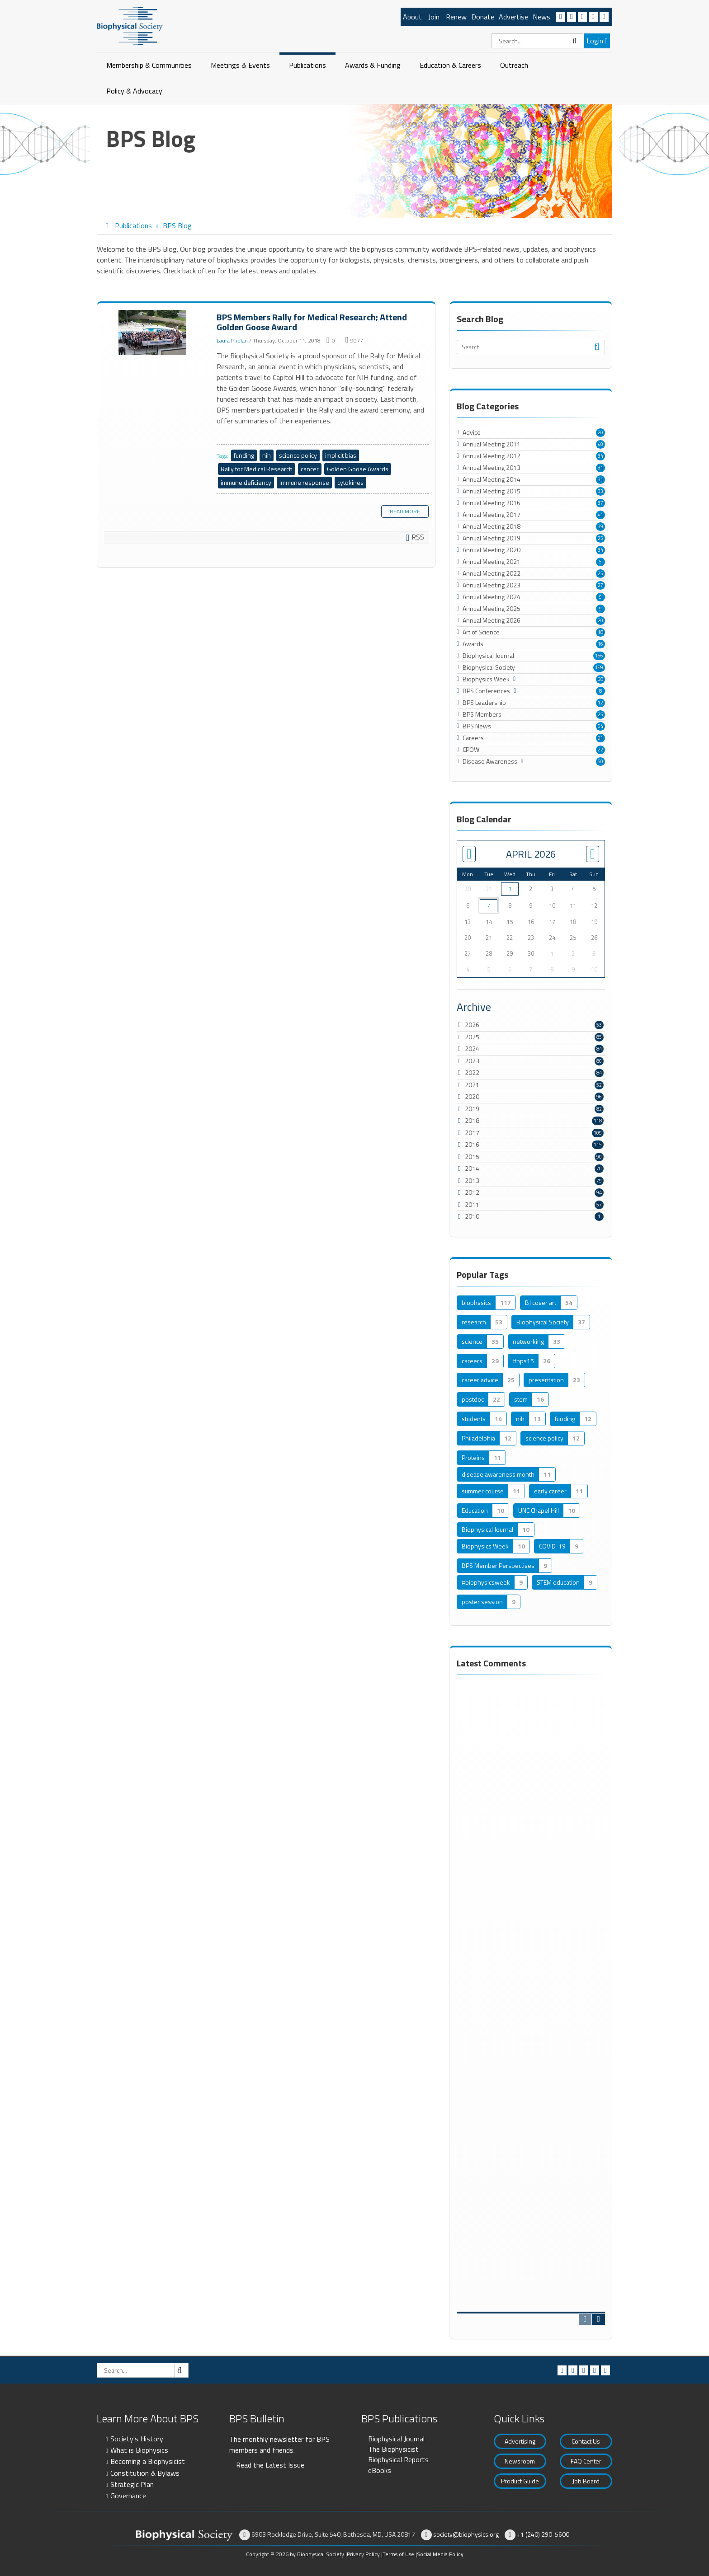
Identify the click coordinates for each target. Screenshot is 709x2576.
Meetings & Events (240, 65)
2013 (472, 1180)
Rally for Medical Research (257, 469)
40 (600, 444)
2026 (472, 1024)
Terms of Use (398, 2554)
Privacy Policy (363, 2554)
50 (600, 761)
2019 (472, 1108)
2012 (472, 1192)
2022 (472, 1072)
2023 (472, 1060)
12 (600, 702)
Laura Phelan (232, 340)
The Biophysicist (393, 2449)
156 (599, 655)
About (412, 16)
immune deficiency (246, 482)
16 (600, 644)
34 (600, 456)
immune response (304, 482)
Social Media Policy (440, 2554)
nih (266, 455)
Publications (307, 65)
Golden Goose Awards (357, 469)
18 (600, 632)
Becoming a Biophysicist (147, 2461)
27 (600, 585)
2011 (472, 1204)
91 (600, 737)
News (541, 16)
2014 (472, 1168)
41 (600, 514)
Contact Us (586, 2441)
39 (600, 526)
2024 (472, 1048)
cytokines (350, 482)
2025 (472, 1037)
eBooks (379, 2470)
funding (244, 455)
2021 (472, 1084)
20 (600, 432)
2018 (472, 1120)
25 (600, 538)
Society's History (136, 2438)
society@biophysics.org (466, 2534)
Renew (456, 16)
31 (600, 467)
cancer (310, 469)
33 (600, 491)
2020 (472, 1096)
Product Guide (520, 2481)
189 (599, 667)
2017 (472, 1132)
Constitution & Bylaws (145, 2473)
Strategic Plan (132, 2484)
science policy (298, 455)
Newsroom (520, 2461)
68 (600, 679)
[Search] (537, 40)
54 (600, 726)
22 (600, 749)
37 (600, 503)
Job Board (586, 2481)
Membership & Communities (149, 65)
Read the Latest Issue (270, 2464)
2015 (472, 1156)
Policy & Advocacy (134, 90)
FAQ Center (586, 2461)
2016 (472, 1144)
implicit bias (340, 455)
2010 (472, 1216)
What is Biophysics (139, 2450)
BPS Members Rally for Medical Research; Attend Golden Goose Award (153, 333)
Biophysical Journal (396, 2438)
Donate (482, 16)
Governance (128, 2495)
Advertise (513, 16)
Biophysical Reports (398, 2459)
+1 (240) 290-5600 (543, 2534)
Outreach (514, 65)
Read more (405, 511)
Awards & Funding (373, 65)
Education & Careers (450, 65)
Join (434, 16)
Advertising (520, 2441)
